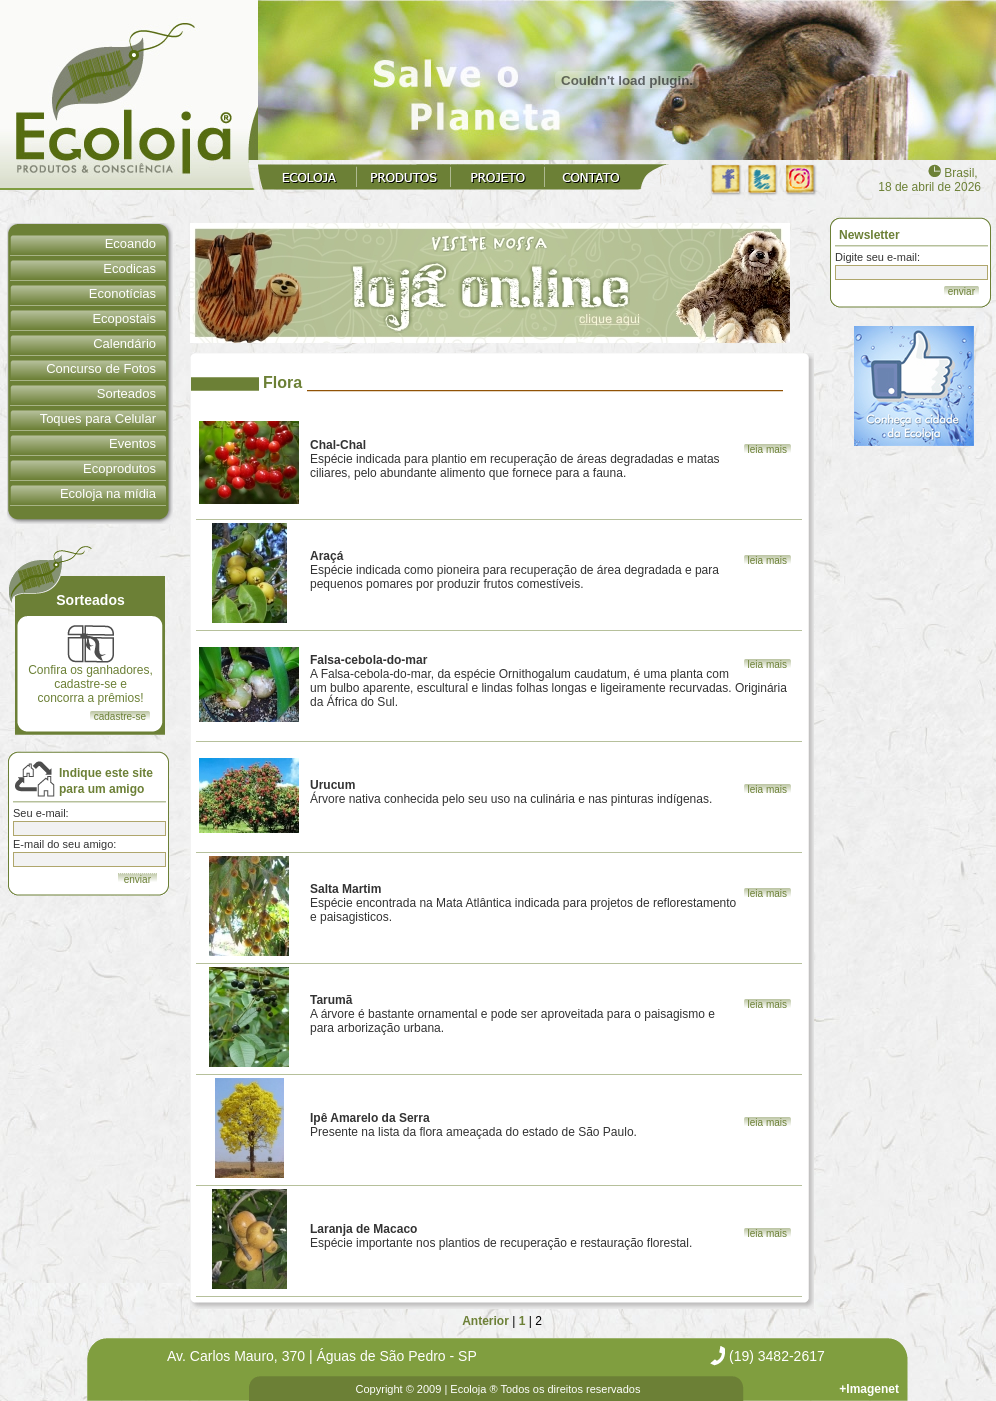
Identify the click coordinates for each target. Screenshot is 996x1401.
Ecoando (130, 243)
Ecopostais (124, 318)
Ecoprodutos (119, 468)
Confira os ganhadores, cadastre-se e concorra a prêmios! (90, 665)
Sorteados (126, 393)
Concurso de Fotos (101, 368)
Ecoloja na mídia (108, 493)
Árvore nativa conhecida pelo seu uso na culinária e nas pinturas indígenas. (511, 792)
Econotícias (122, 293)
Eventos (132, 443)
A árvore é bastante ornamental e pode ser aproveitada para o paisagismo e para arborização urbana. (512, 1014)
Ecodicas (129, 268)
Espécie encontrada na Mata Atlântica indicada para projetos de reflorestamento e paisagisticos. (523, 903)
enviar (961, 291)
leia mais (767, 449)
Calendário (124, 343)
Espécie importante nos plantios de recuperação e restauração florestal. (501, 1236)
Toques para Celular (98, 418)
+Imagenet (869, 1389)
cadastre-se (120, 716)
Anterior (485, 1321)
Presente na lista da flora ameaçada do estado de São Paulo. (473, 1125)
